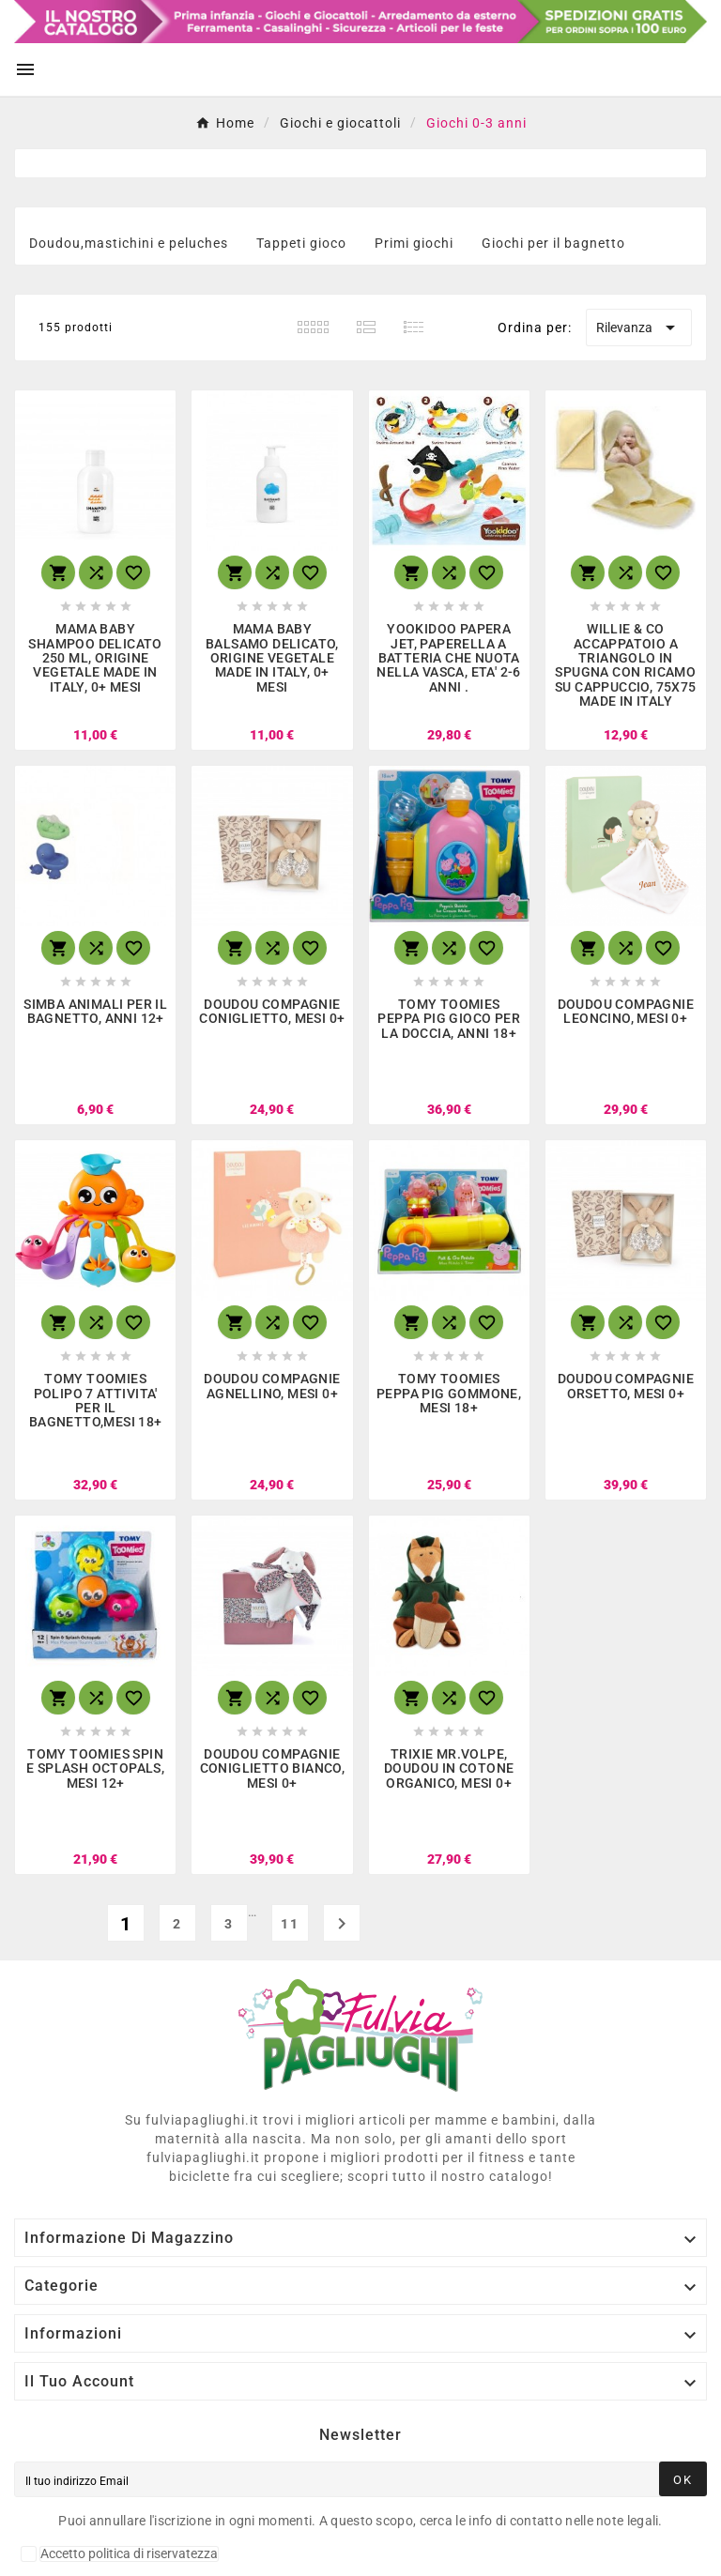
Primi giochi (414, 243)
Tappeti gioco (301, 243)
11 (290, 1923)
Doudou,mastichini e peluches (128, 243)
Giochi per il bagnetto (553, 243)
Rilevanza (639, 327)
